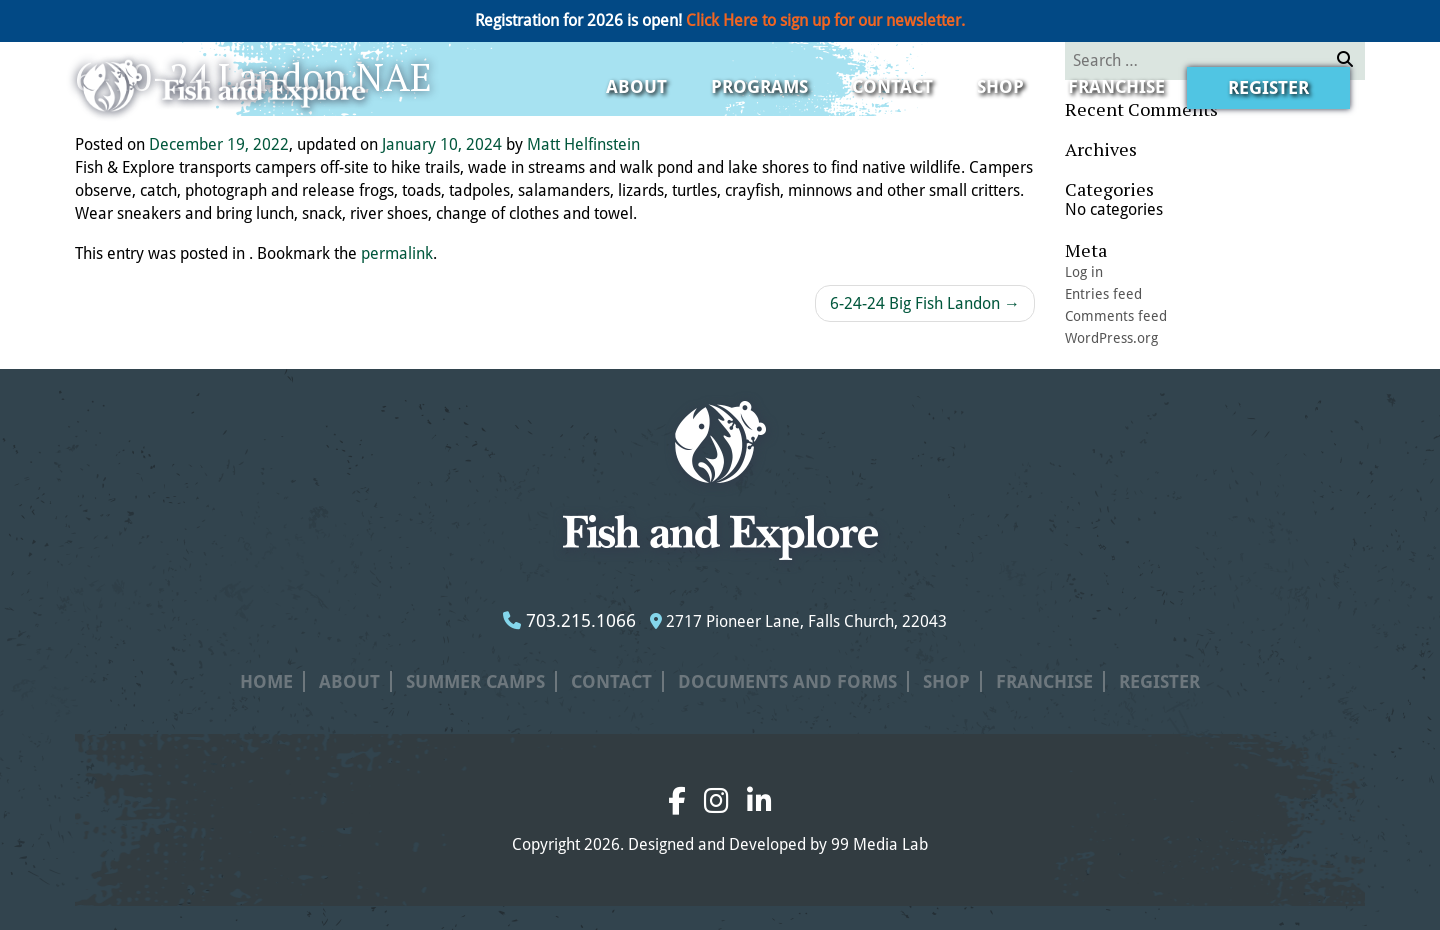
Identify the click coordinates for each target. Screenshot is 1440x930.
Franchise (1116, 86)
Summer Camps (475, 681)
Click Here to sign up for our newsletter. (825, 20)
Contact (892, 86)
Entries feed (1103, 294)
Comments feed (1116, 316)
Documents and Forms (787, 681)
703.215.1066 (569, 620)
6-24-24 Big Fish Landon (925, 303)
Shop (1000, 86)
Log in (1084, 272)
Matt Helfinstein (583, 144)
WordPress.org (1111, 338)
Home (266, 681)
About (636, 86)
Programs (759, 86)
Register (1268, 87)
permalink (397, 253)
